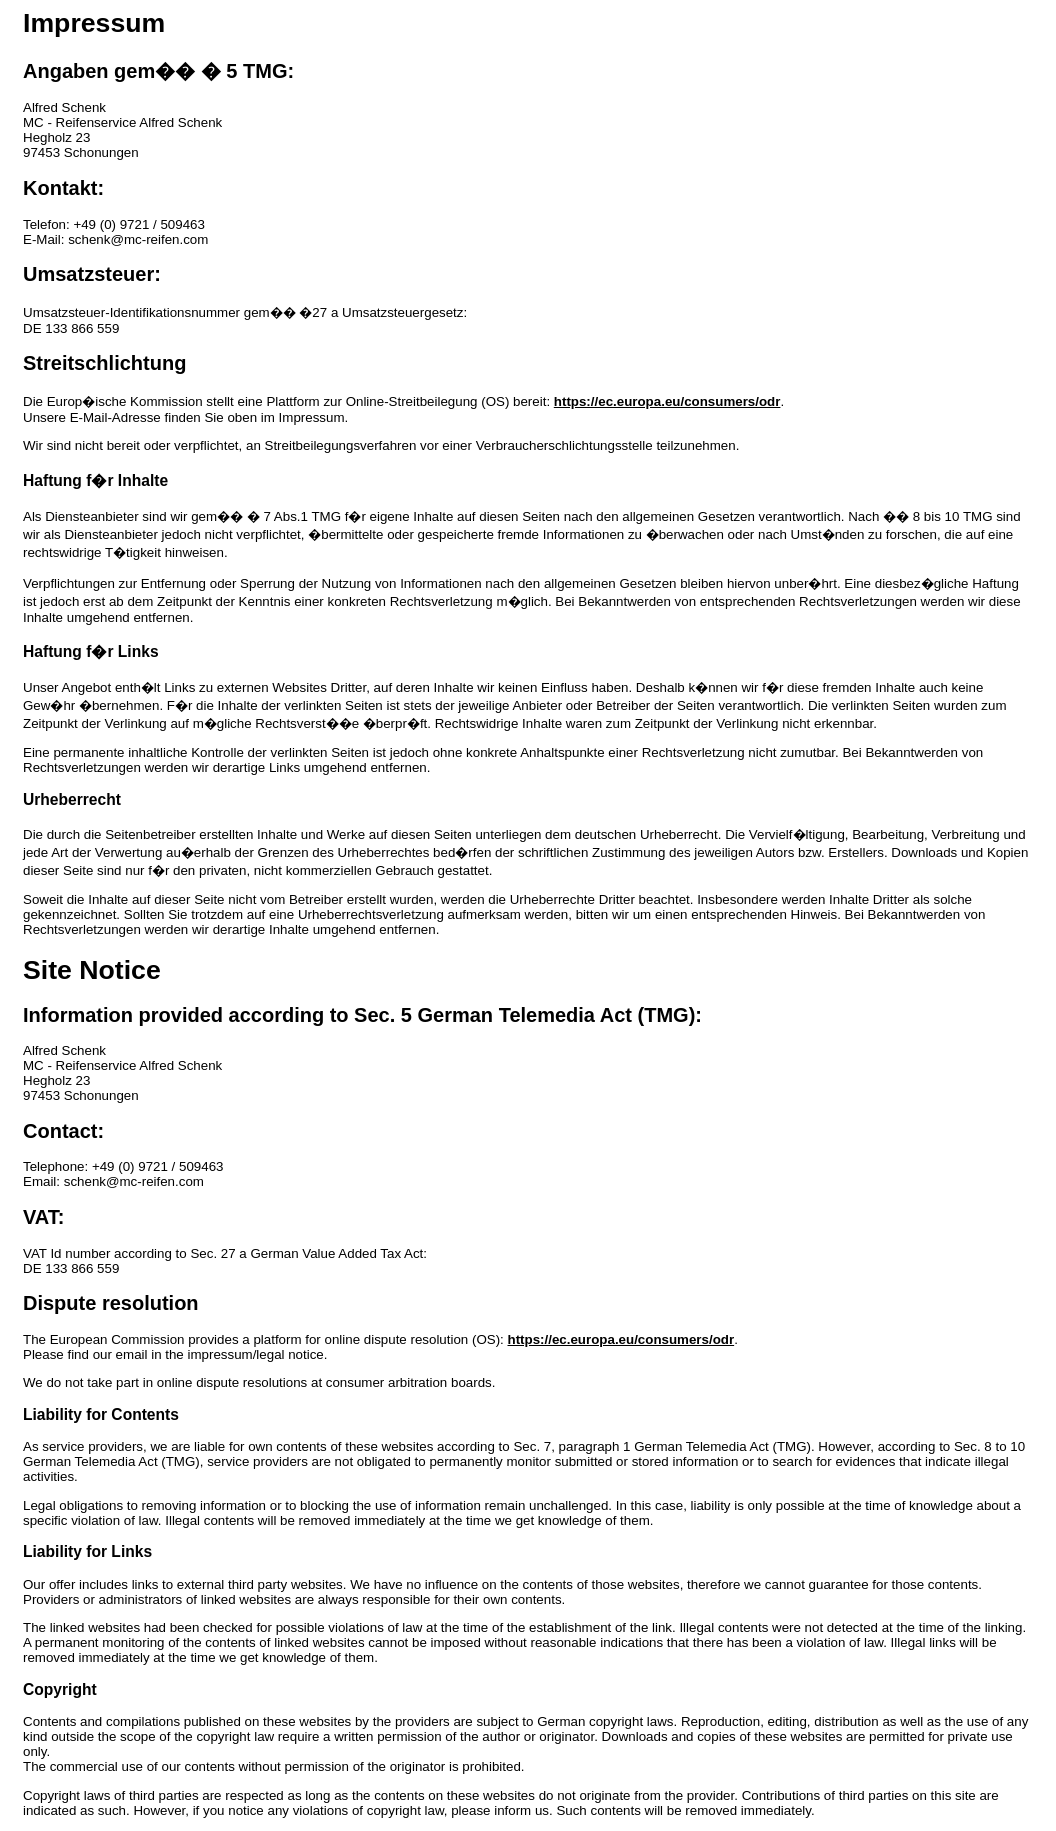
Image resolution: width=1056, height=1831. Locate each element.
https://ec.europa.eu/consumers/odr (667, 401)
